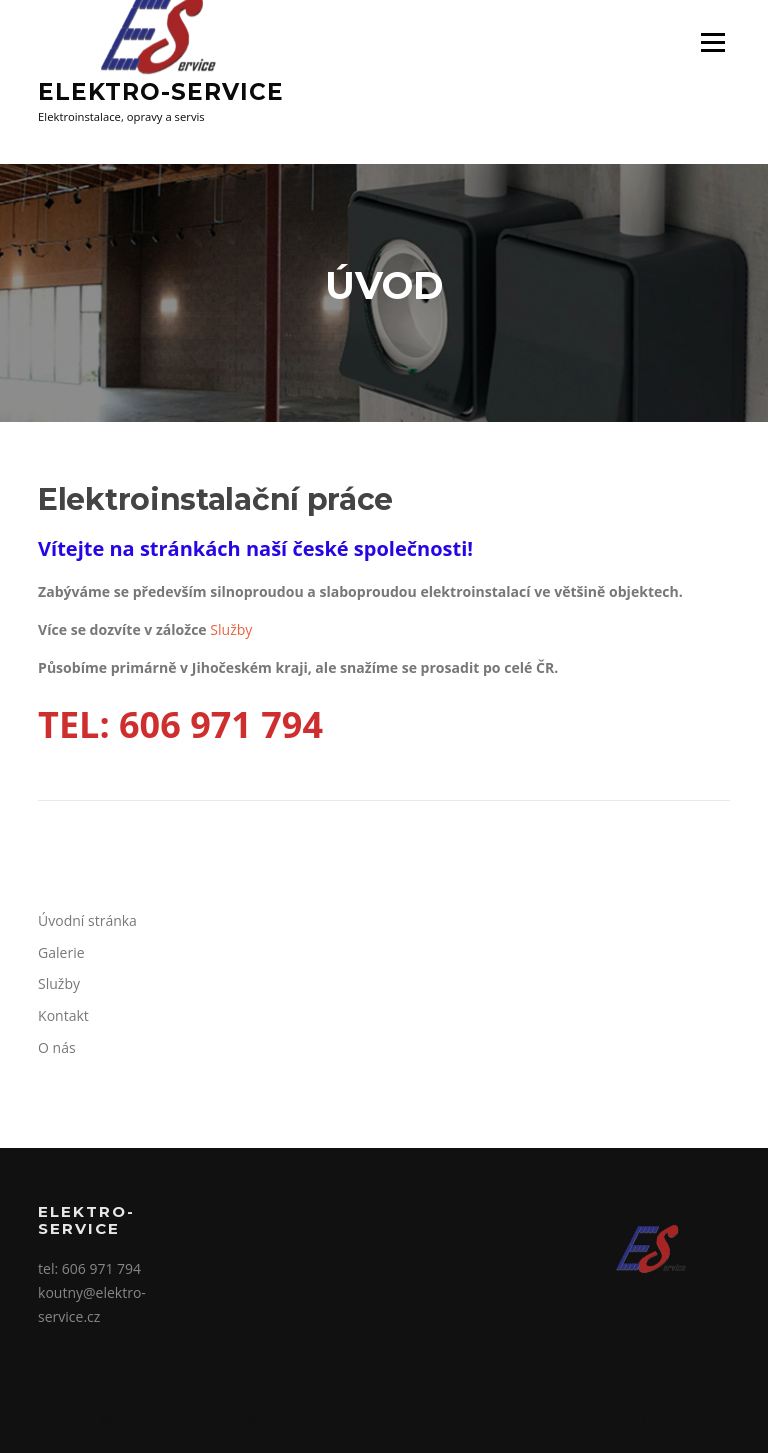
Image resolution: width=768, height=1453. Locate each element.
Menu (712, 42)
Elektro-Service (161, 92)
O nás (57, 1047)
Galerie (61, 952)
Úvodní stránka (87, 920)
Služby (231, 629)
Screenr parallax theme (555, 1421)
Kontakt (63, 1015)
